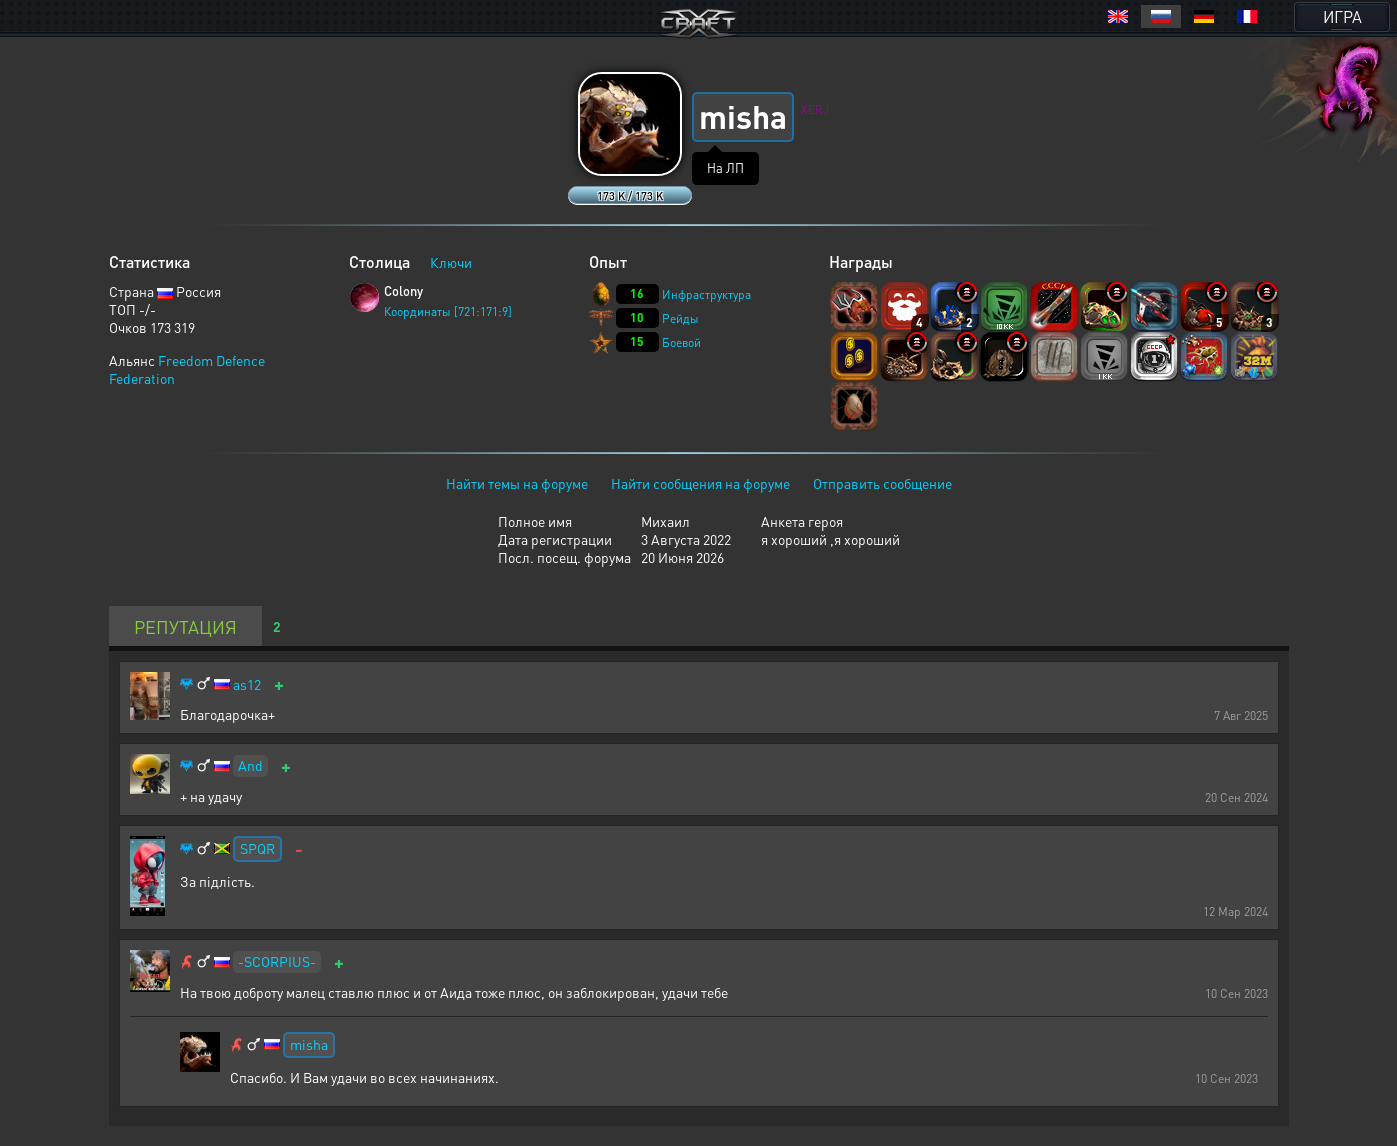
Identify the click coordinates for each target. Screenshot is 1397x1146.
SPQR (257, 848)
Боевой (681, 342)
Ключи (451, 262)
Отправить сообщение (882, 483)
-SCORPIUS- (277, 961)
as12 (247, 684)
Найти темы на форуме (517, 483)
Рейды (680, 318)
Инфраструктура (706, 294)
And (250, 765)
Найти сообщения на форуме (700, 483)
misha (309, 1044)
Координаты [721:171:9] (448, 311)
